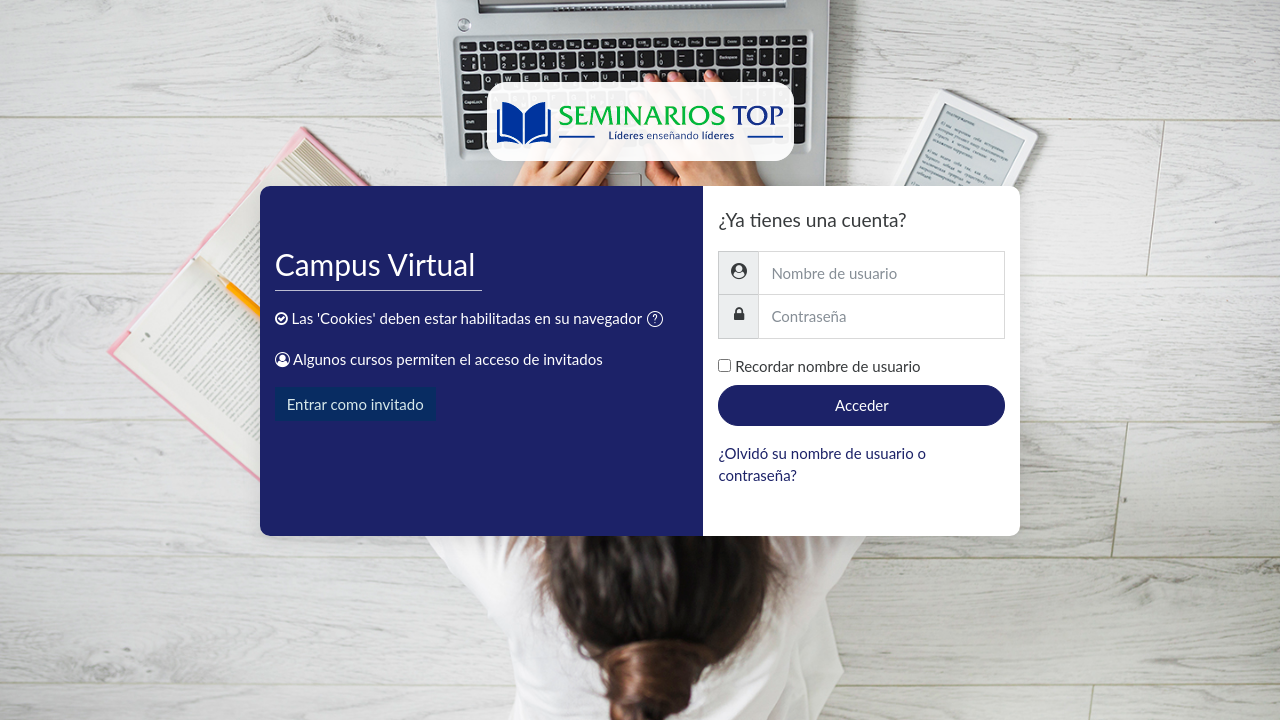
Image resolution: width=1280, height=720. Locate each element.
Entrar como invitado (355, 404)
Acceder (862, 405)
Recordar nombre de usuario (827, 366)
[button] (659, 320)
